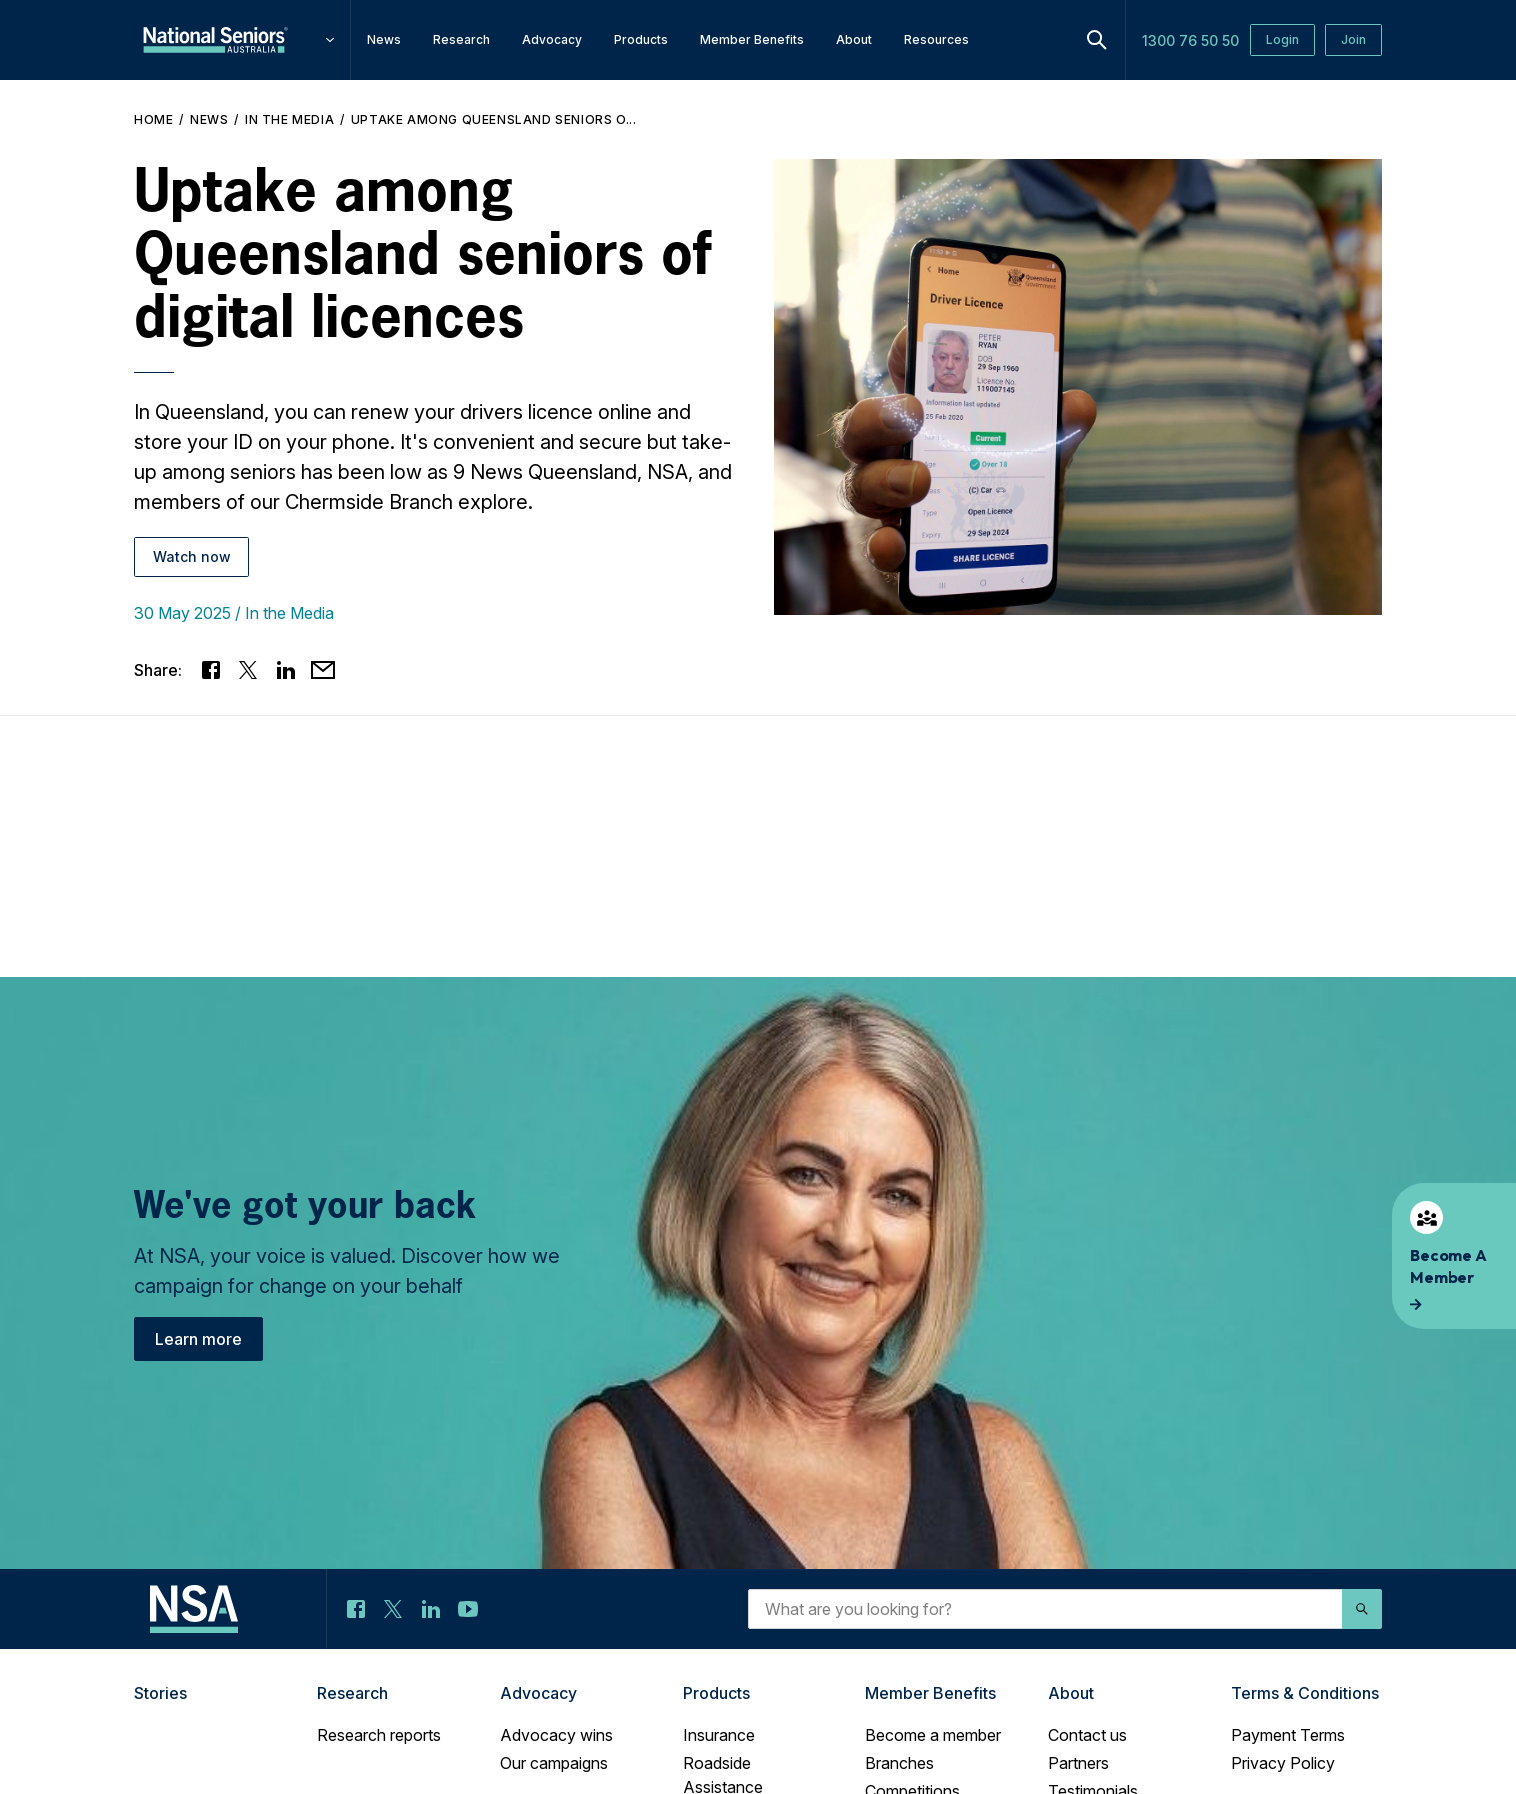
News (209, 119)
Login (1282, 39)
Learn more (198, 1339)
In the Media (289, 119)
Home (153, 119)
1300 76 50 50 (1190, 40)
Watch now (192, 556)
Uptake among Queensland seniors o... (494, 119)
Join (1353, 39)
